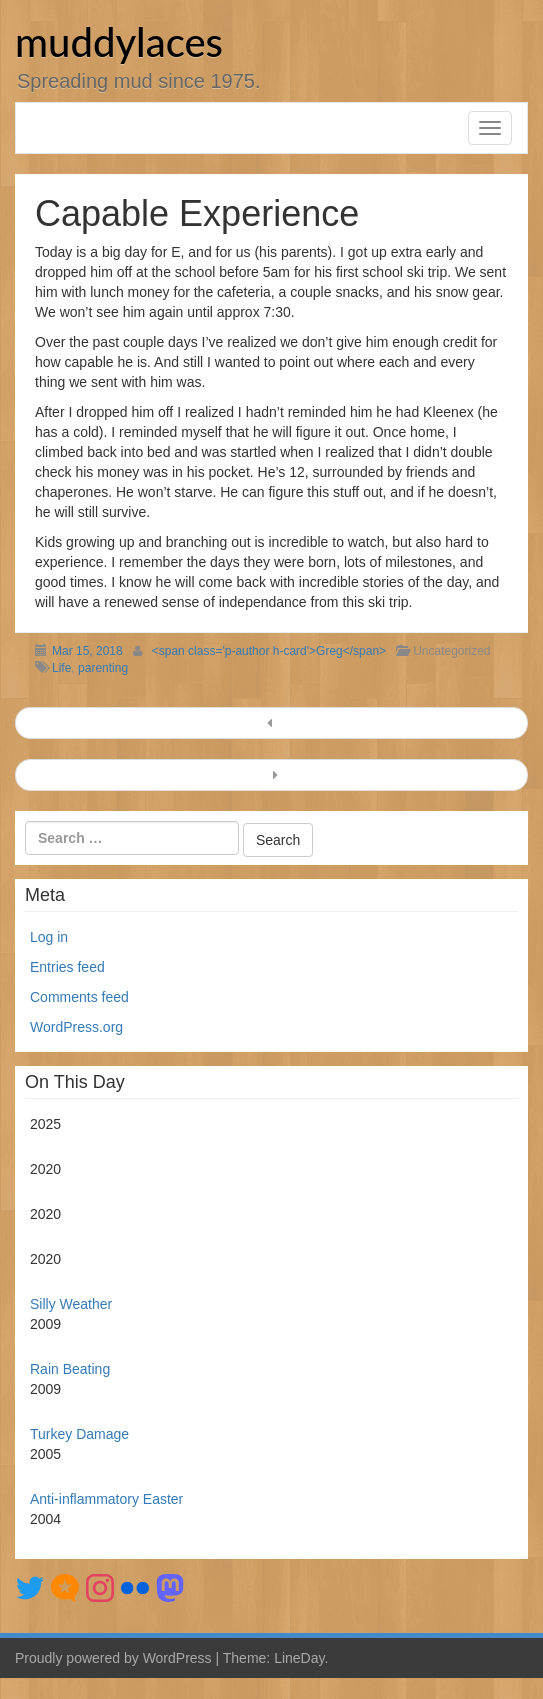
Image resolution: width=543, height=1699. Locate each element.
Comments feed (79, 997)
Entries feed (67, 967)
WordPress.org (76, 1027)
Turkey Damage (79, 1434)
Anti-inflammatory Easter (106, 1499)
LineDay (299, 1658)
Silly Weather (71, 1304)
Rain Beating (70, 1369)
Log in (49, 937)
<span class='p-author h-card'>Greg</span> (269, 651)
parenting (103, 668)
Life (61, 668)
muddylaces (119, 42)
